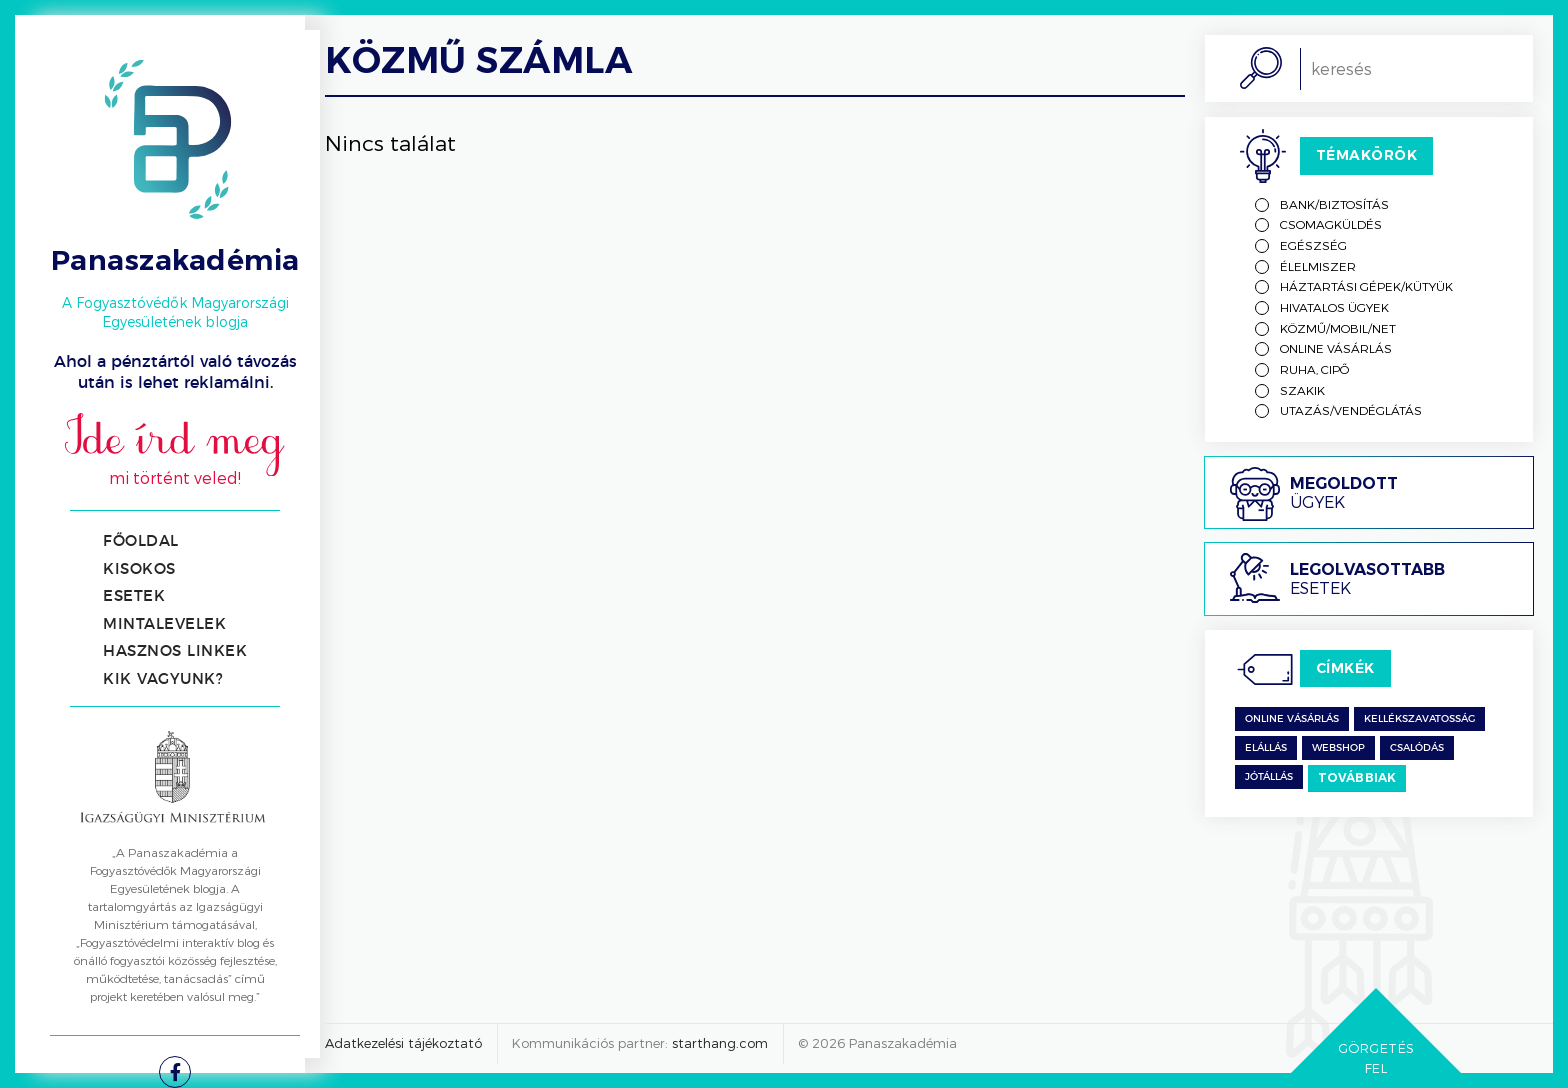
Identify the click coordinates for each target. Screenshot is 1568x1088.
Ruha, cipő (1314, 369)
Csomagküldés (1331, 224)
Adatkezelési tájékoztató (403, 1043)
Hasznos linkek (175, 651)
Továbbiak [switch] (1357, 777)
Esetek (134, 596)
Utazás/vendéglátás (1351, 410)
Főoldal (141, 541)
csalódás (1417, 748)
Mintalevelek (164, 624)
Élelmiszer (1318, 266)
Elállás (1266, 748)
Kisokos (139, 569)
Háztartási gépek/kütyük (1366, 286)
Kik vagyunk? (163, 679)
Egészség (1313, 245)
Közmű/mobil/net (1338, 328)
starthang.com (720, 1043)
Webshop (1338, 748)
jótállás (1269, 777)
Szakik (1302, 390)
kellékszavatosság (1419, 719)
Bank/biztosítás (1334, 204)
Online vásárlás (1336, 348)
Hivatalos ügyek (1334, 307)
